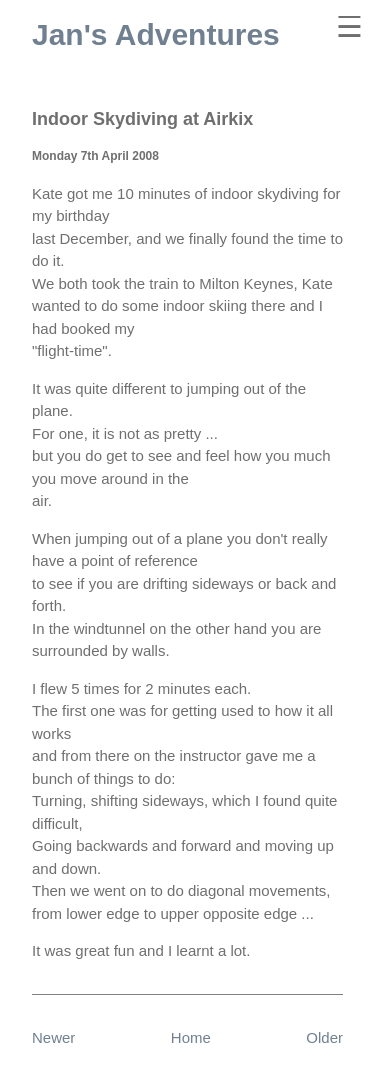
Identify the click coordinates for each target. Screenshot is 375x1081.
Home (191, 1037)
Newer (53, 1037)
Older (324, 1037)
